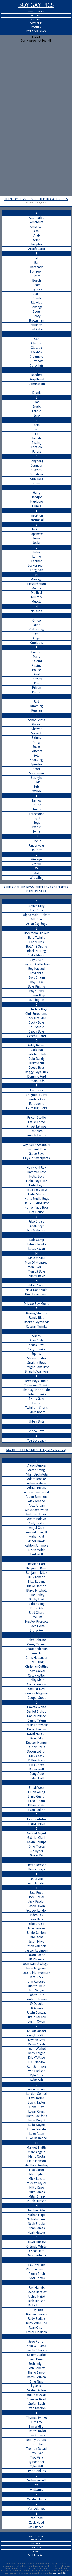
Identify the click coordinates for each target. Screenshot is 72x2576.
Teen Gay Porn (36, 11)
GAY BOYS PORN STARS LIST (36, 1450)
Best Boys (36, 19)
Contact (56, 2573)
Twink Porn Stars (36, 31)
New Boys (36, 15)
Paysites (36, 27)
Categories (36, 23)
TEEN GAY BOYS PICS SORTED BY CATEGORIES (36, 200)
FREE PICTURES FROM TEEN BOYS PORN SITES (36, 889)
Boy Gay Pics (36, 5)
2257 (64, 2573)
